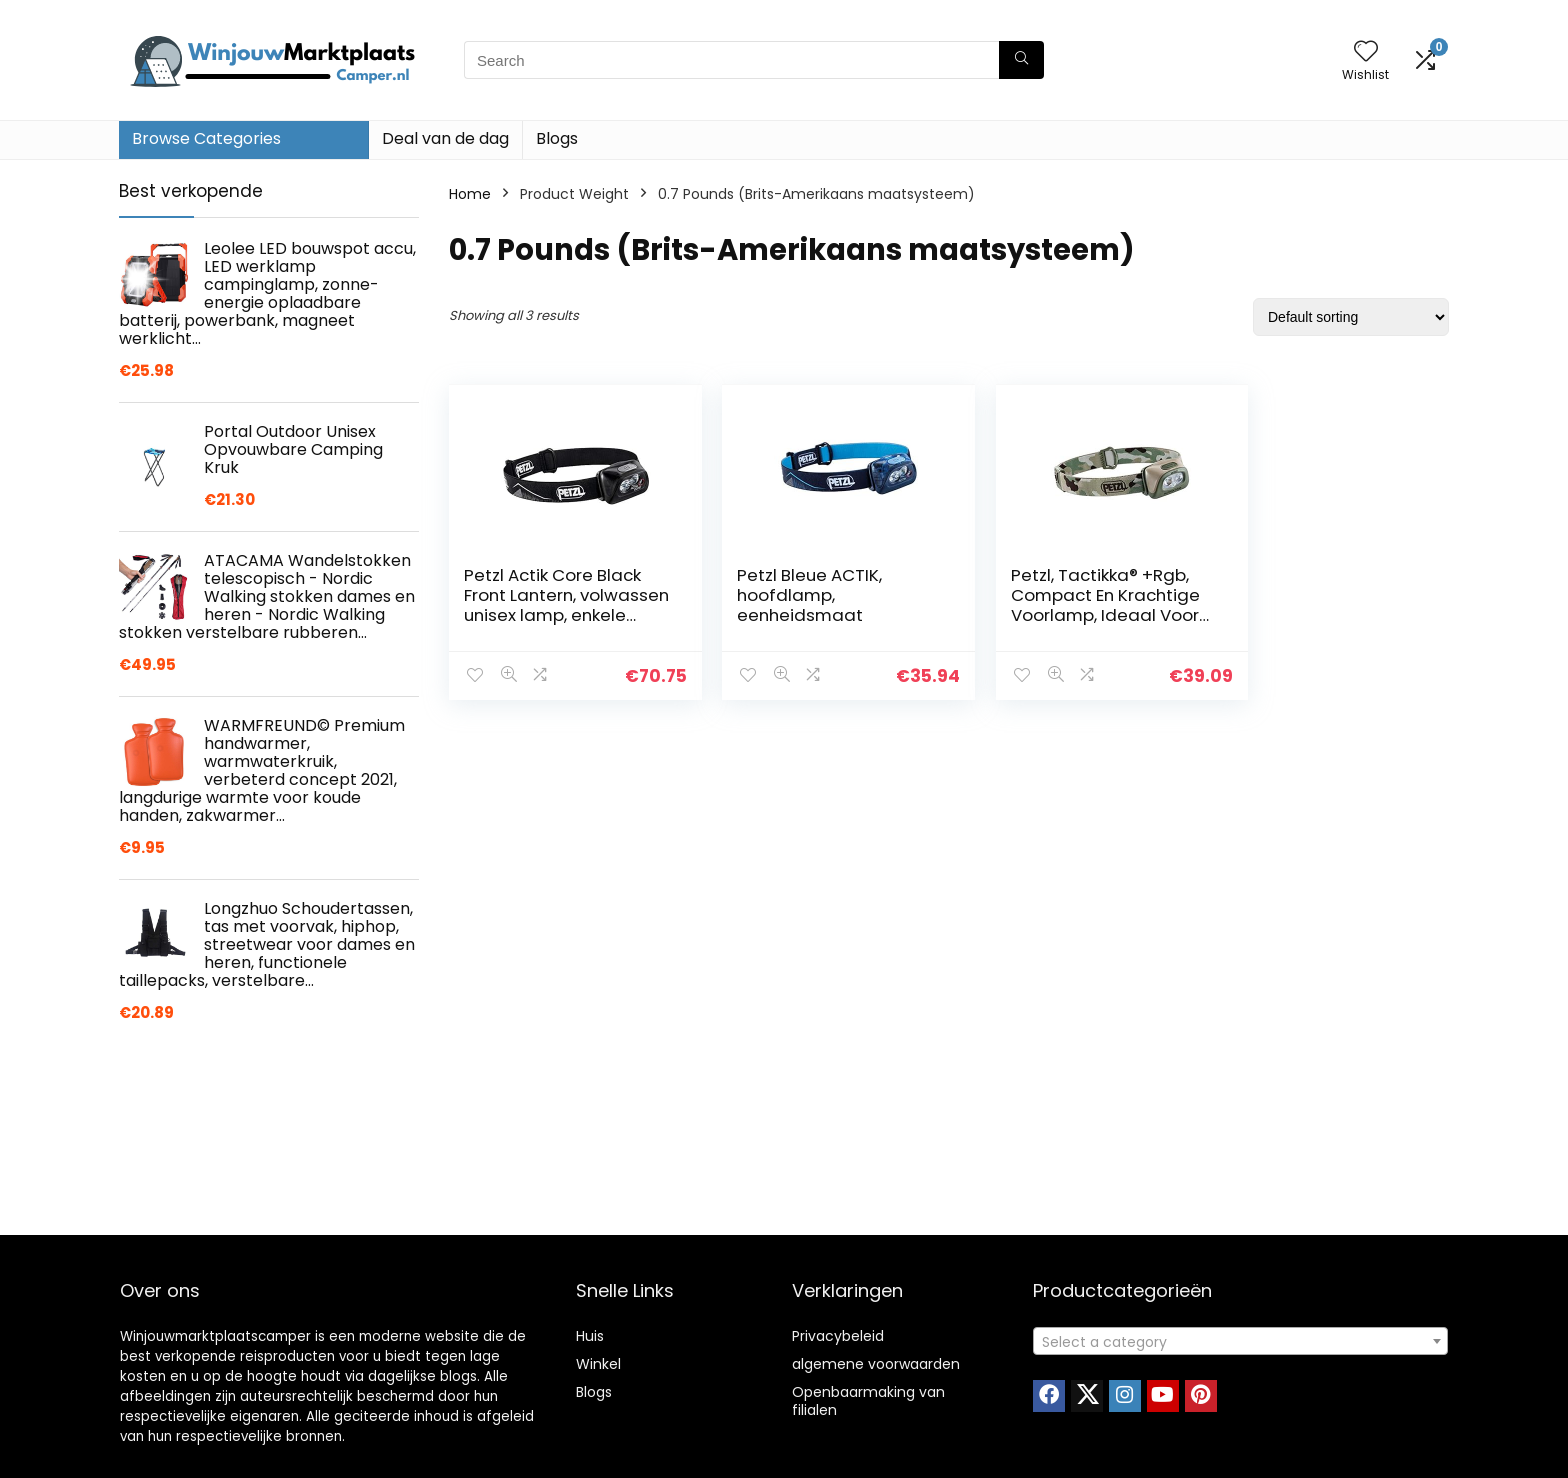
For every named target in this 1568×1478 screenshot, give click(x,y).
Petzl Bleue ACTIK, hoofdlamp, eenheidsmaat (791, 595)
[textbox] (1240, 1342)
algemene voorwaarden (876, 1364)
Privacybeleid (838, 1336)
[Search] (1021, 60)
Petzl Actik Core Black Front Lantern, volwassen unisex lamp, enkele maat (552, 605)
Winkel (598, 1364)
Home (470, 194)
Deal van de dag (445, 138)
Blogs (557, 138)
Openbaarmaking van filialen (868, 1401)
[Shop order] (1351, 317)
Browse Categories (206, 138)
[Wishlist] (1366, 52)
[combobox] (1240, 1341)
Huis (590, 1336)
